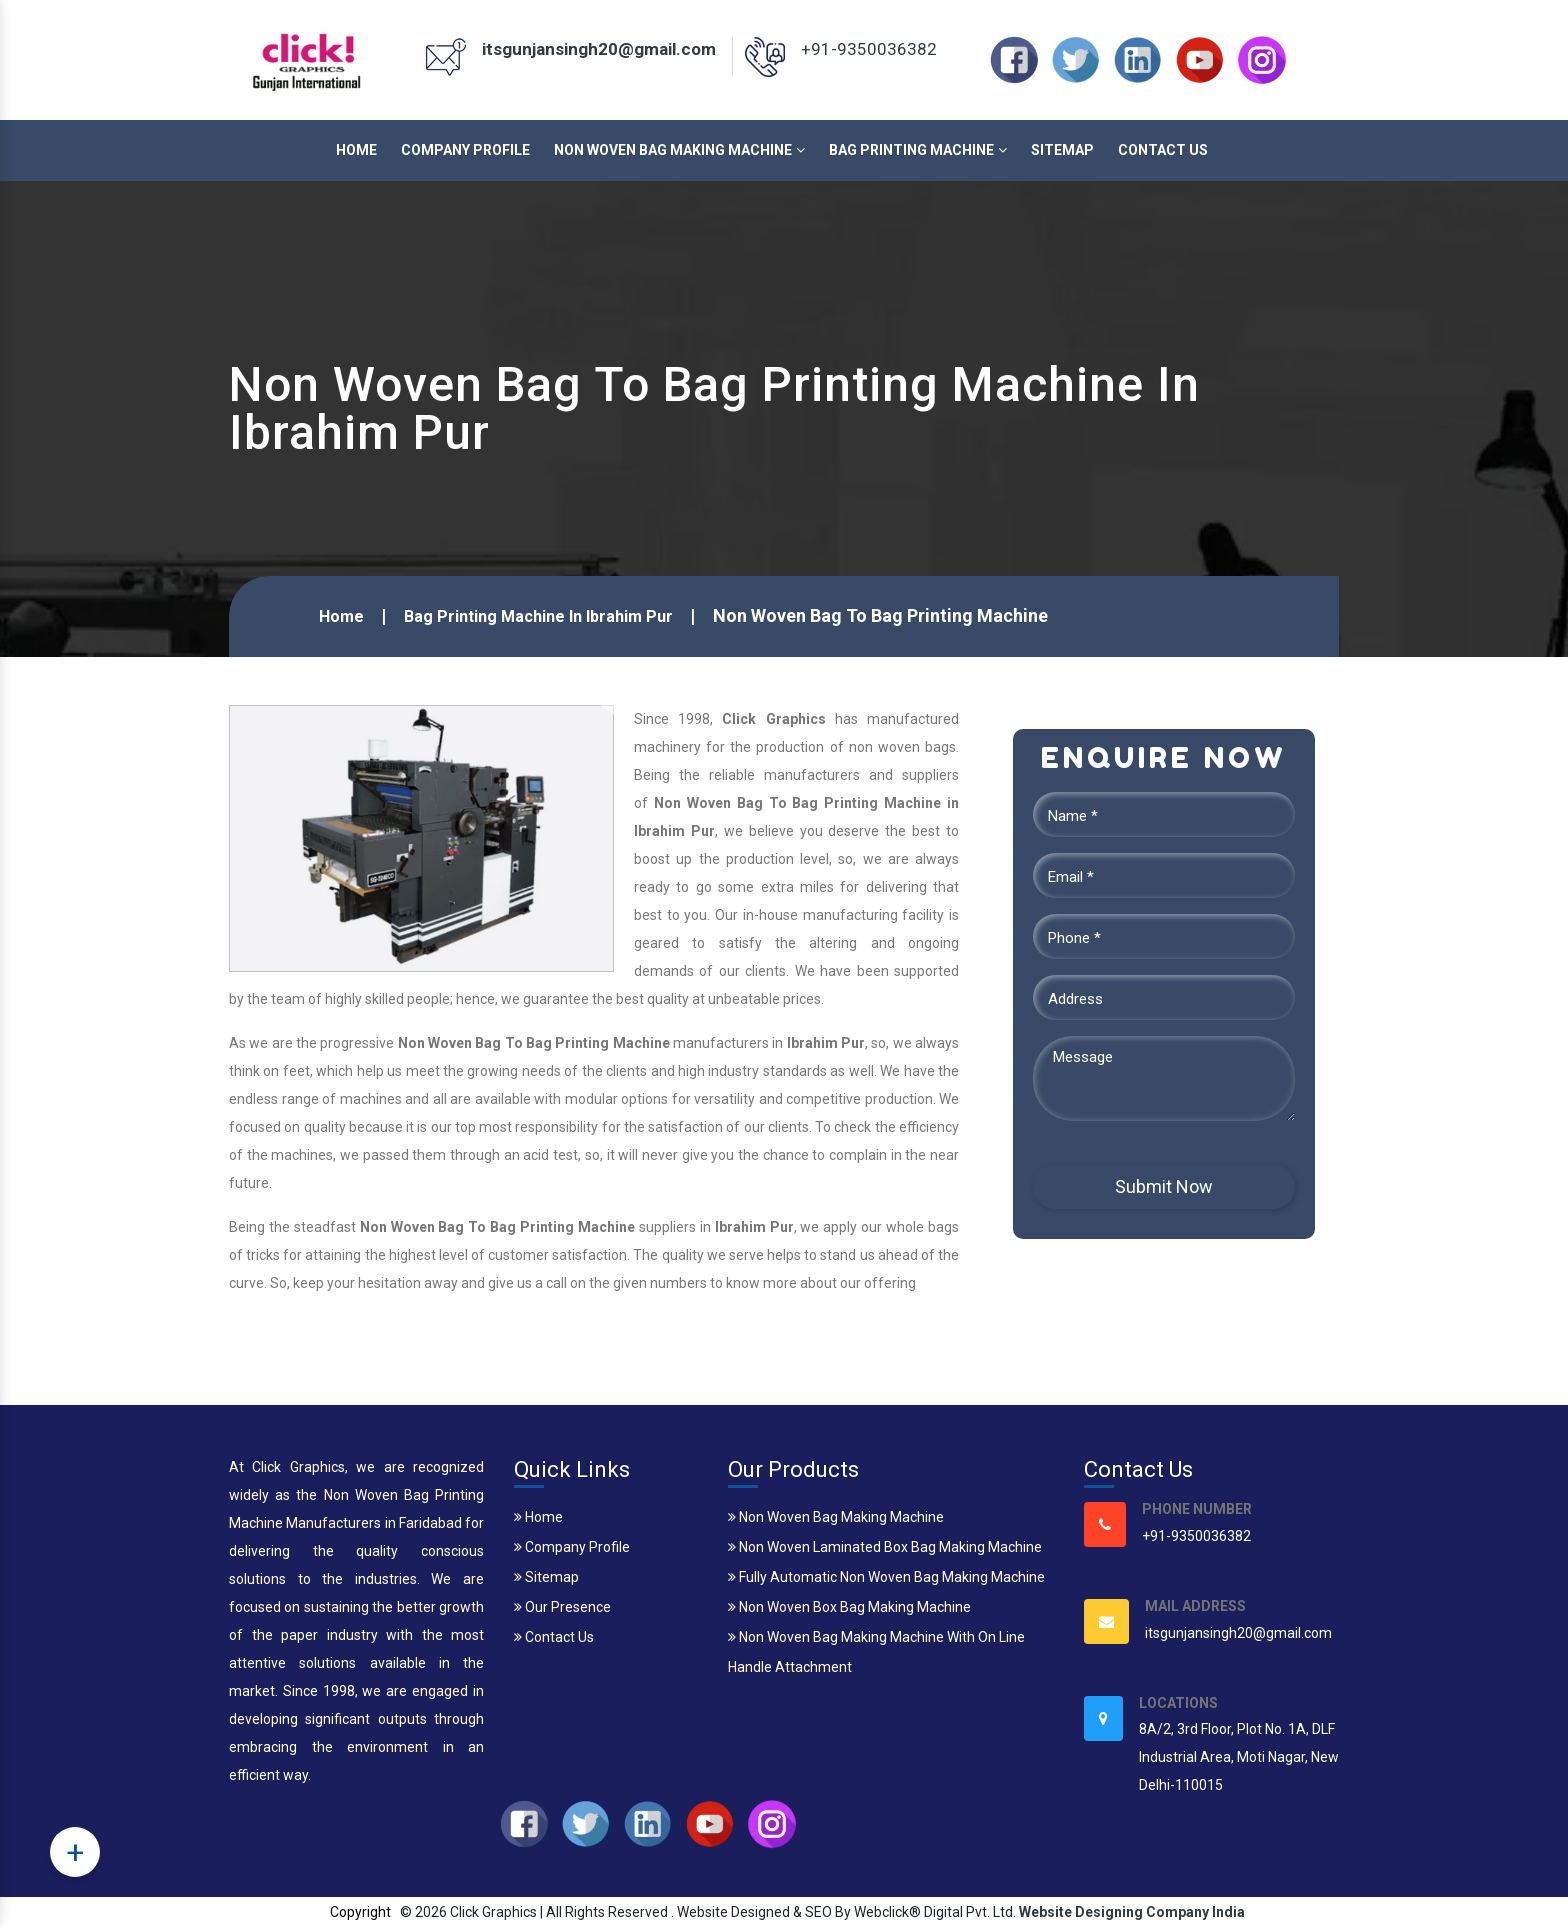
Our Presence (562, 1607)
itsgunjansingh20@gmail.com (599, 49)
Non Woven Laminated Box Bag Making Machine (885, 1547)
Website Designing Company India (1132, 1912)
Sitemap (1062, 150)
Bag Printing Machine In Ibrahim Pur (538, 616)
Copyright (360, 1912)
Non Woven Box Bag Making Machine (849, 1607)
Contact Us (1163, 150)
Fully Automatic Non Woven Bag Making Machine (886, 1577)
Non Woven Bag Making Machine (679, 150)
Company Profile (465, 150)
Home (356, 150)
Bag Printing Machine (918, 150)
